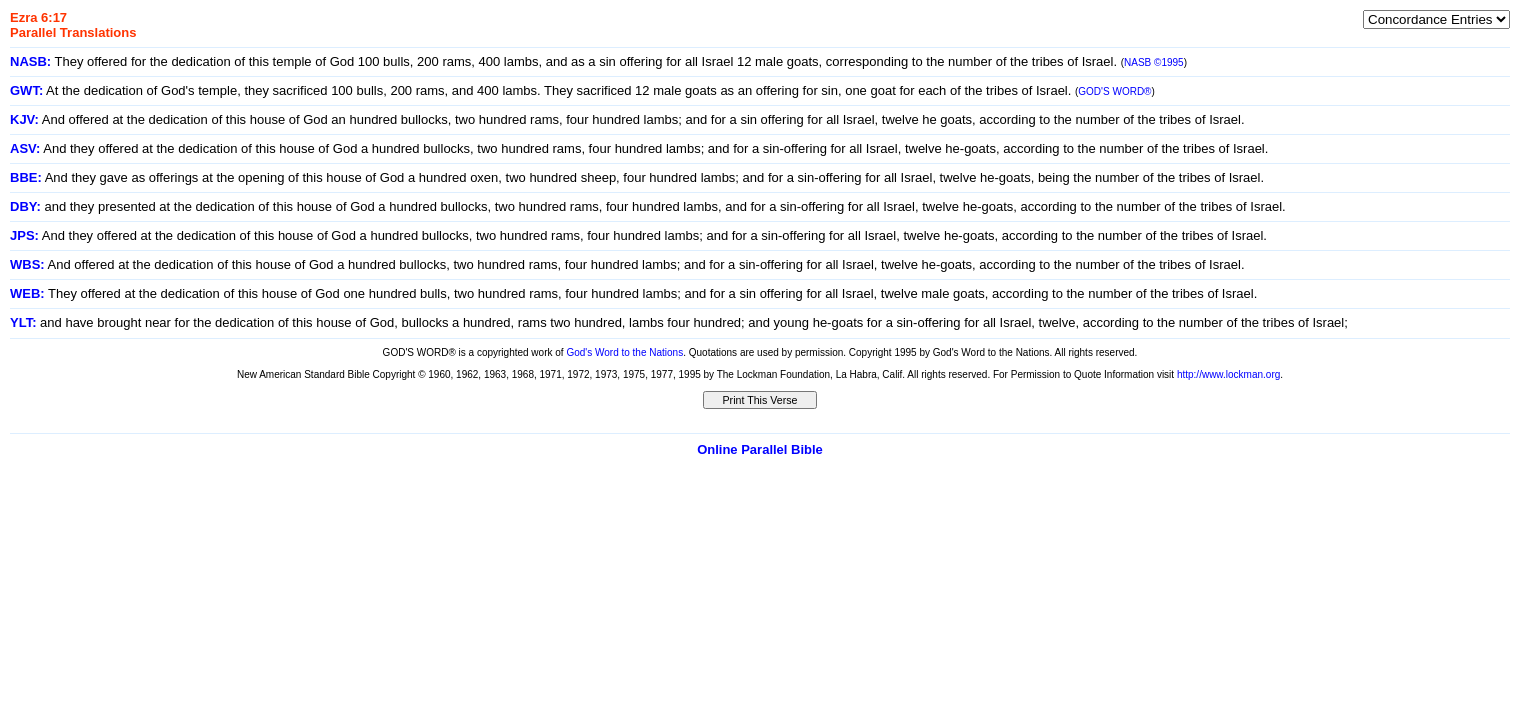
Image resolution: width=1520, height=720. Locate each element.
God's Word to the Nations (624, 352)
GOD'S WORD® (1114, 91)
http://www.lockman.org (1228, 374)
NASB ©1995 (1154, 62)
